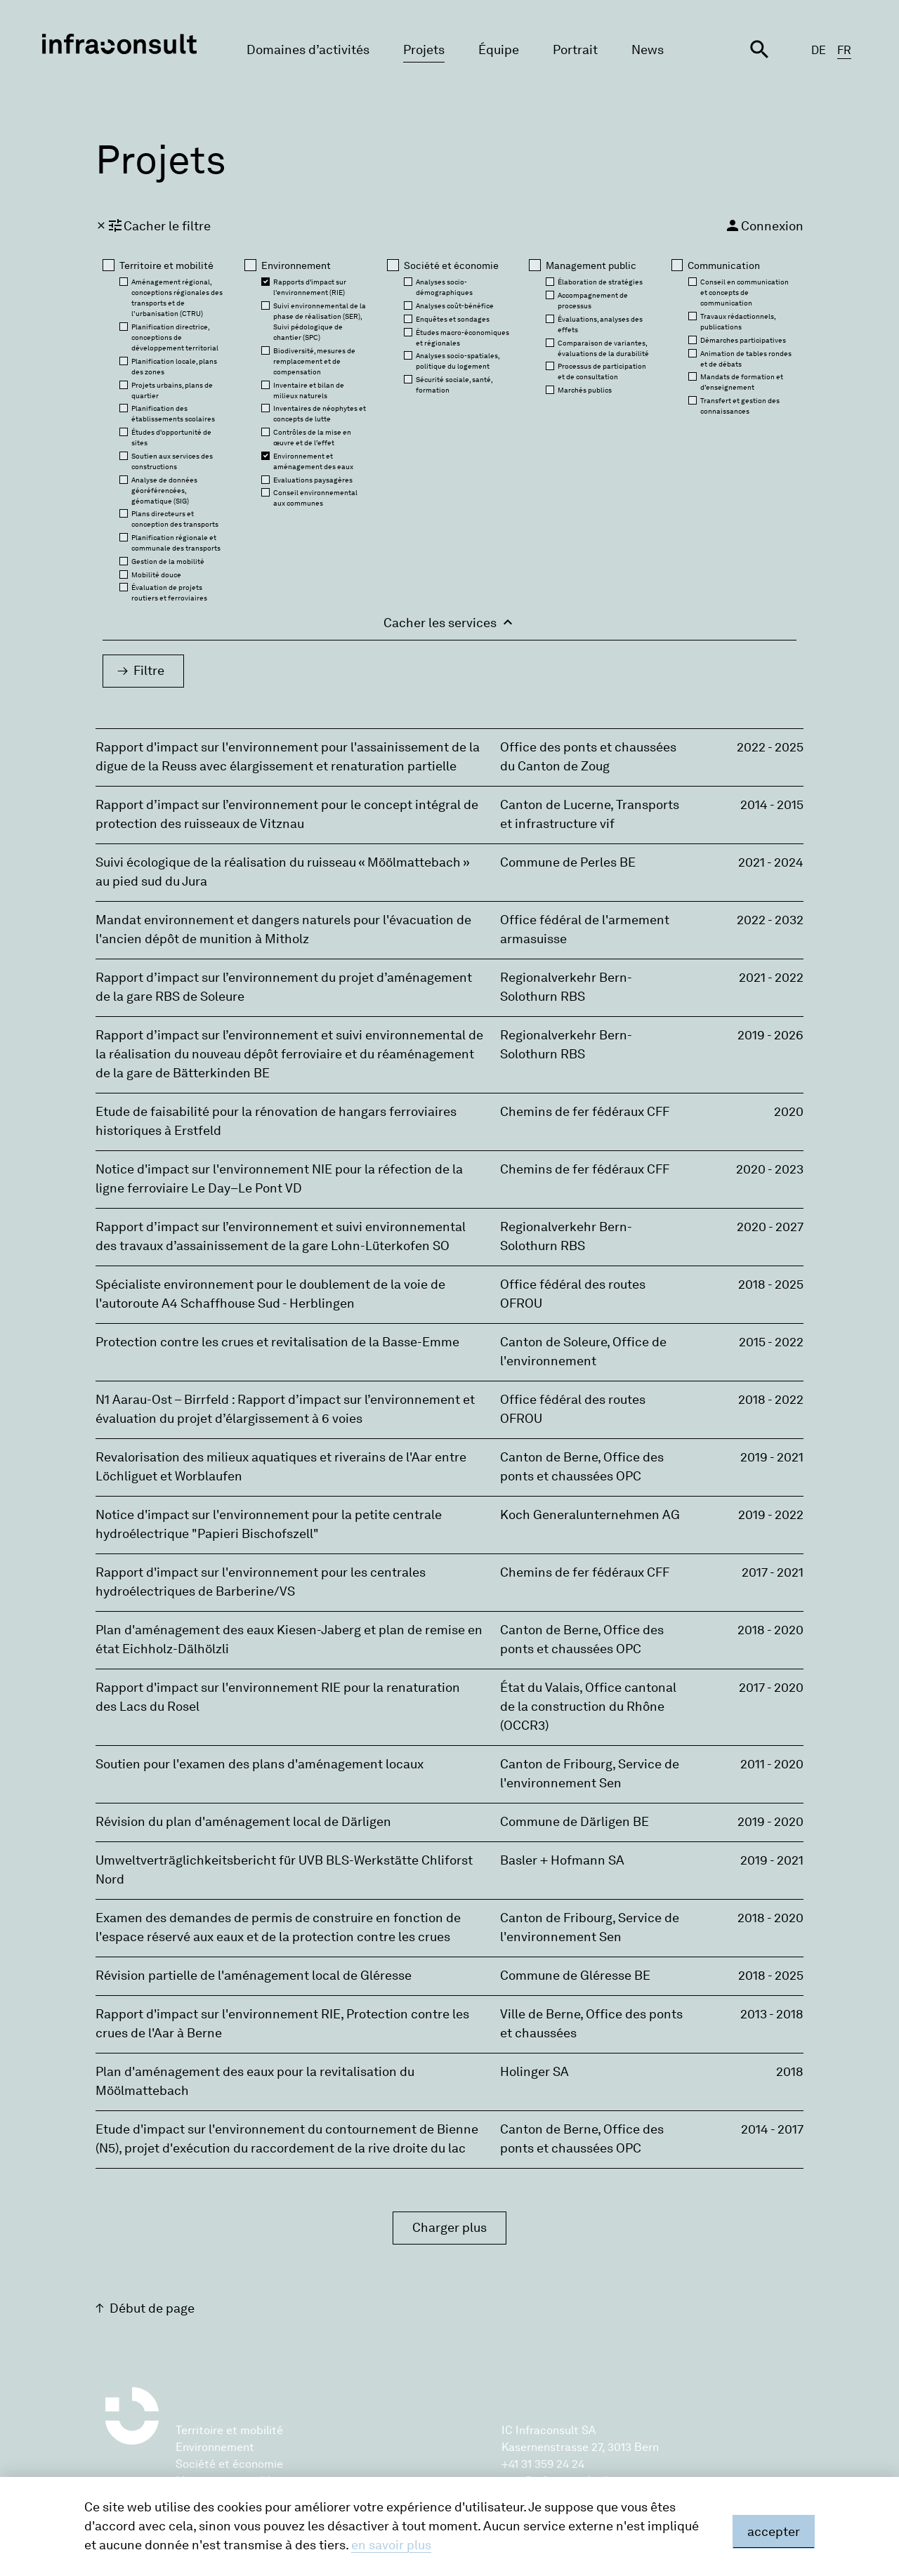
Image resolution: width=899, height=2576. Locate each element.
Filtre (148, 670)
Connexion (763, 225)
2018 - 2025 (770, 1284)
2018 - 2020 (770, 1630)
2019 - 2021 (771, 1457)
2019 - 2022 (770, 1515)
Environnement (215, 2447)
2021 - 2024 (770, 862)
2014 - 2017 (772, 2129)
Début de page (152, 2308)
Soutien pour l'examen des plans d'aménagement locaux (260, 1764)
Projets (424, 50)
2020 (788, 1111)
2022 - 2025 (770, 747)
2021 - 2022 (771, 977)
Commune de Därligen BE (574, 1821)
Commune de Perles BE (568, 862)
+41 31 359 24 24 (542, 2464)
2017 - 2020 (771, 1687)
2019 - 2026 (770, 1035)
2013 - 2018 (771, 2014)
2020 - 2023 (769, 1169)
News (647, 50)
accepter (773, 2531)
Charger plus (449, 2227)
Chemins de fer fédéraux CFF (584, 1111)
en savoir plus (391, 2545)
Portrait (575, 50)
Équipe (498, 50)
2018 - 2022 (770, 1399)
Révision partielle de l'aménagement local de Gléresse (254, 1975)
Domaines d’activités (308, 50)
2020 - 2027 (770, 1227)
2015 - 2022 (771, 1342)
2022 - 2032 (770, 920)
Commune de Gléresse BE (575, 1975)
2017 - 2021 (772, 1572)
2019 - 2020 (770, 1821)
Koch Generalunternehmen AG (590, 1515)
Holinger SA (534, 2071)
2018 (789, 2071)
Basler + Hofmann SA (562, 1860)
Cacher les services (449, 622)
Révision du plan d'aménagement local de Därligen (243, 1821)
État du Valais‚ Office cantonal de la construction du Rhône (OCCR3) (588, 1706)
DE (818, 50)
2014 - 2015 (771, 805)
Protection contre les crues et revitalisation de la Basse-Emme (277, 1342)
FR (844, 50)
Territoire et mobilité (229, 2430)
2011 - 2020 (771, 1764)
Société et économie (229, 2464)
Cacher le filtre (153, 225)
